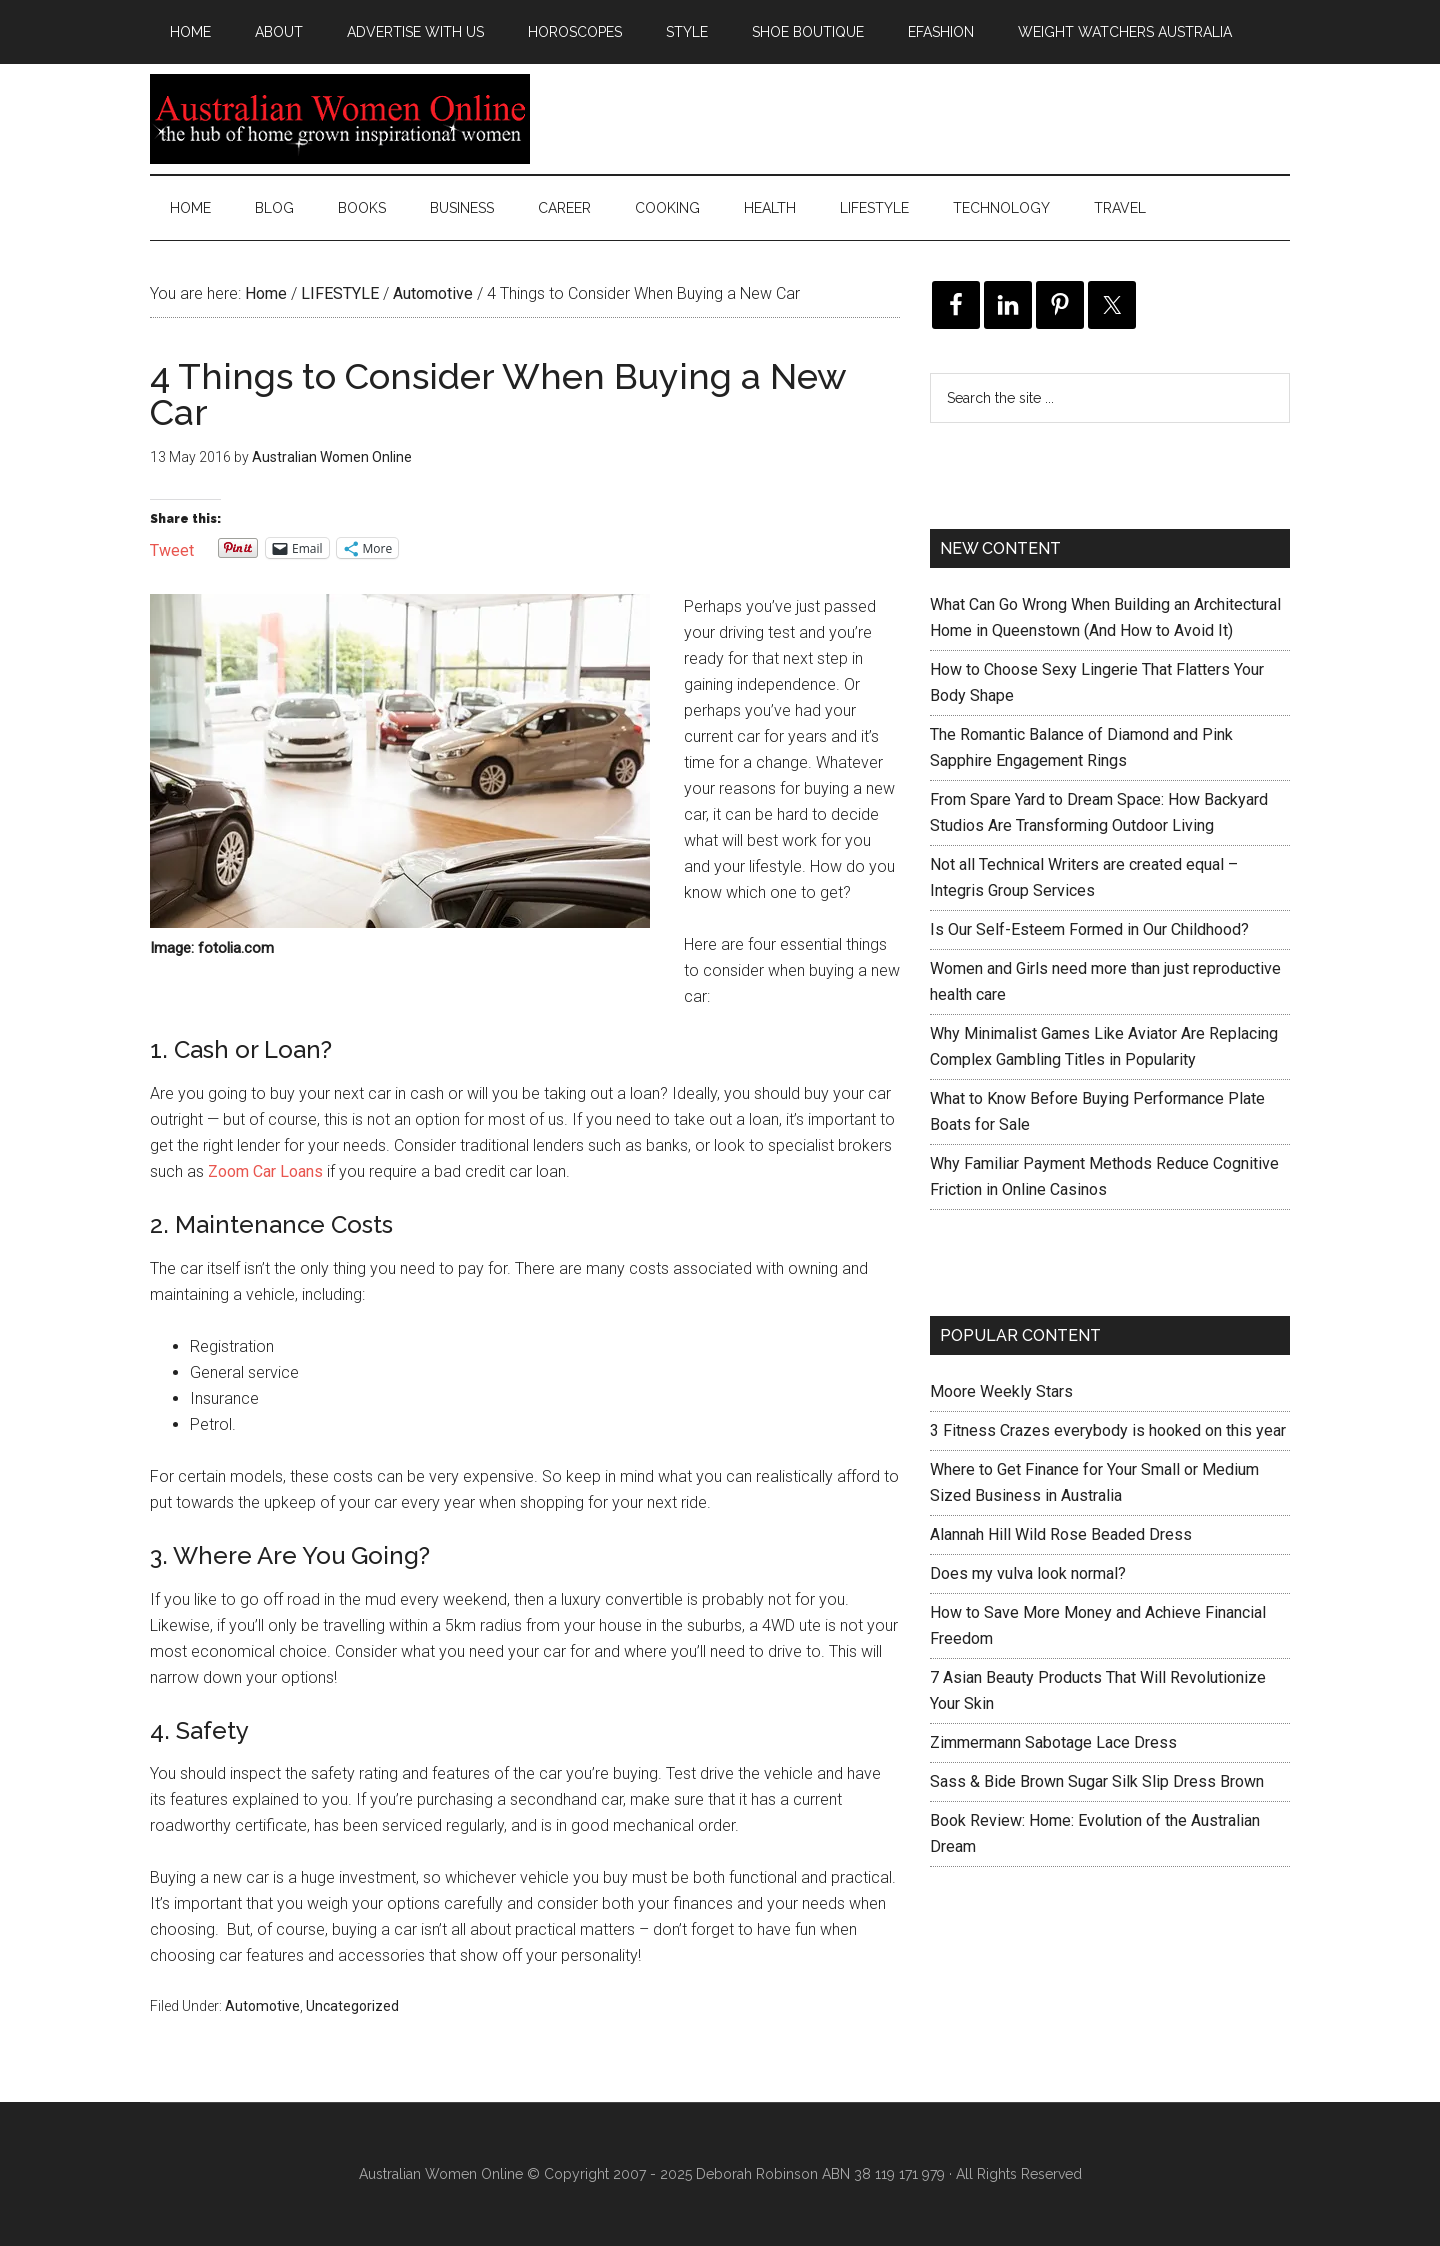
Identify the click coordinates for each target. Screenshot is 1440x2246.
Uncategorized (352, 2006)
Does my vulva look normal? (1028, 1573)
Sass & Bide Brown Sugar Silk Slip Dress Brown (1097, 1781)
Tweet (172, 548)
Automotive (262, 2006)
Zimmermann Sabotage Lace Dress (1053, 1742)
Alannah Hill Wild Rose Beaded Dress (1061, 1534)
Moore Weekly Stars (1001, 1391)
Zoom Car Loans (265, 1171)
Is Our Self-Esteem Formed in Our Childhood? (1089, 929)
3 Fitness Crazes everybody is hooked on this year (1108, 1430)
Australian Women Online (340, 119)
